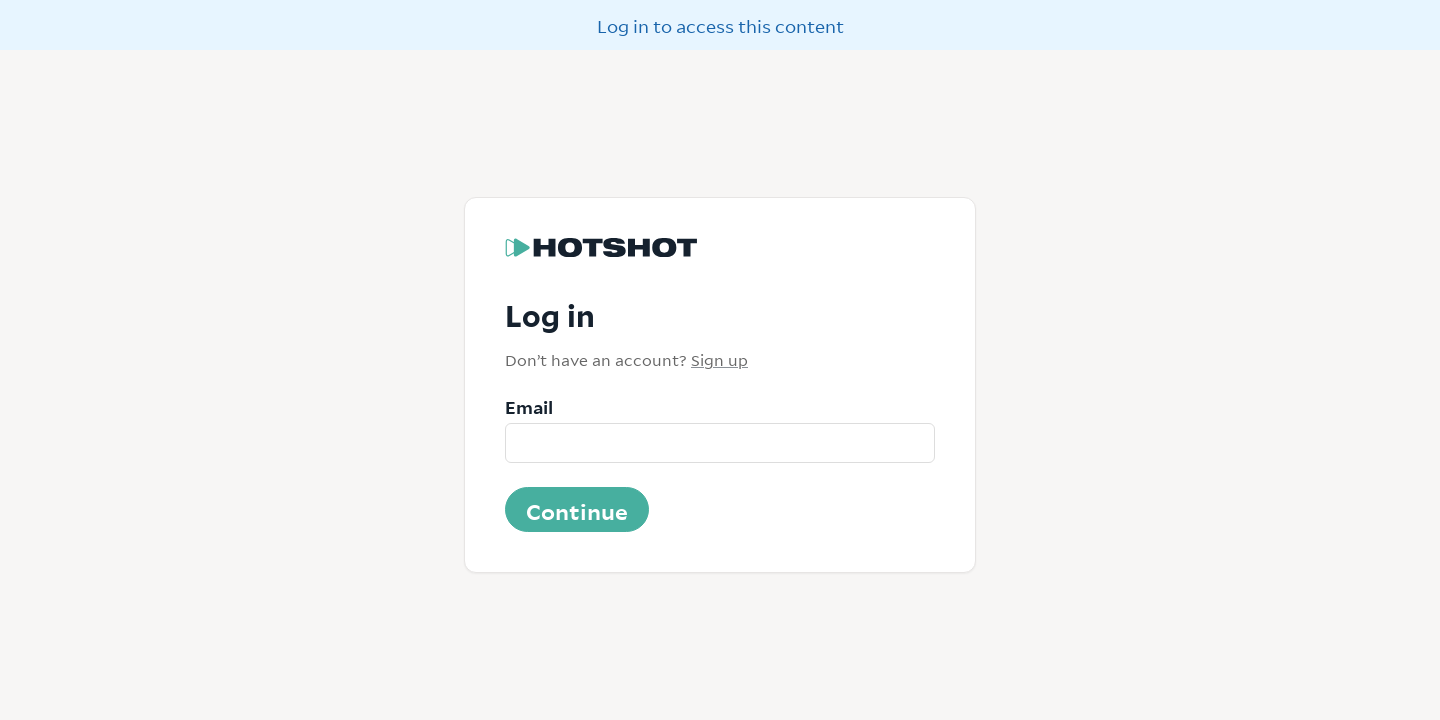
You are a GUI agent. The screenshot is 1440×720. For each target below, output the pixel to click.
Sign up (719, 359)
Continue (577, 510)
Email (529, 406)
